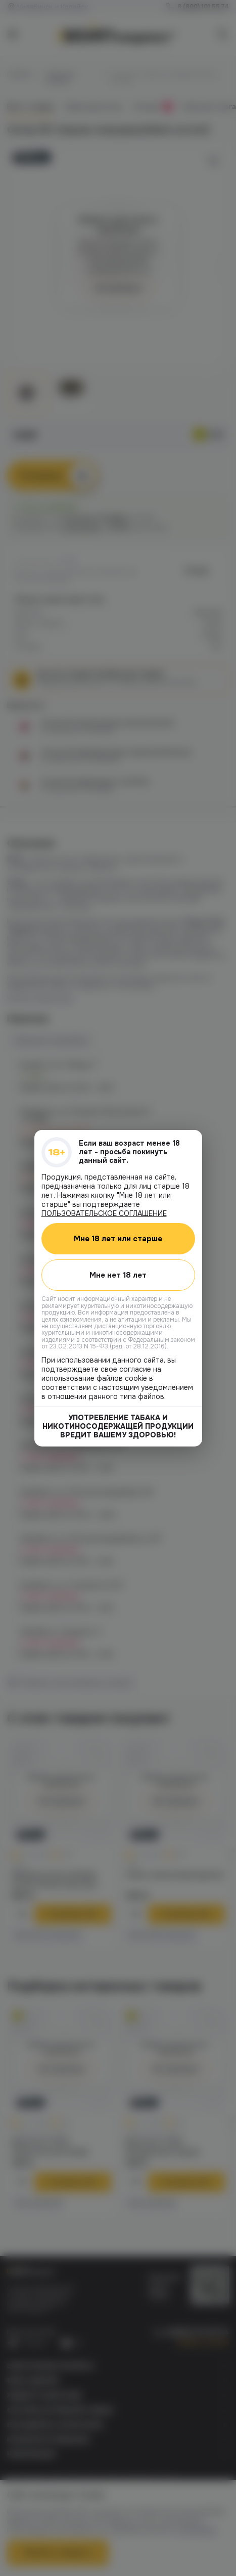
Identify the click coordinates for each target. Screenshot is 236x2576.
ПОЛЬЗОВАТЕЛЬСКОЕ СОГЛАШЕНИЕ (104, 1212)
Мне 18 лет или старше (118, 1238)
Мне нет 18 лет (118, 1275)
